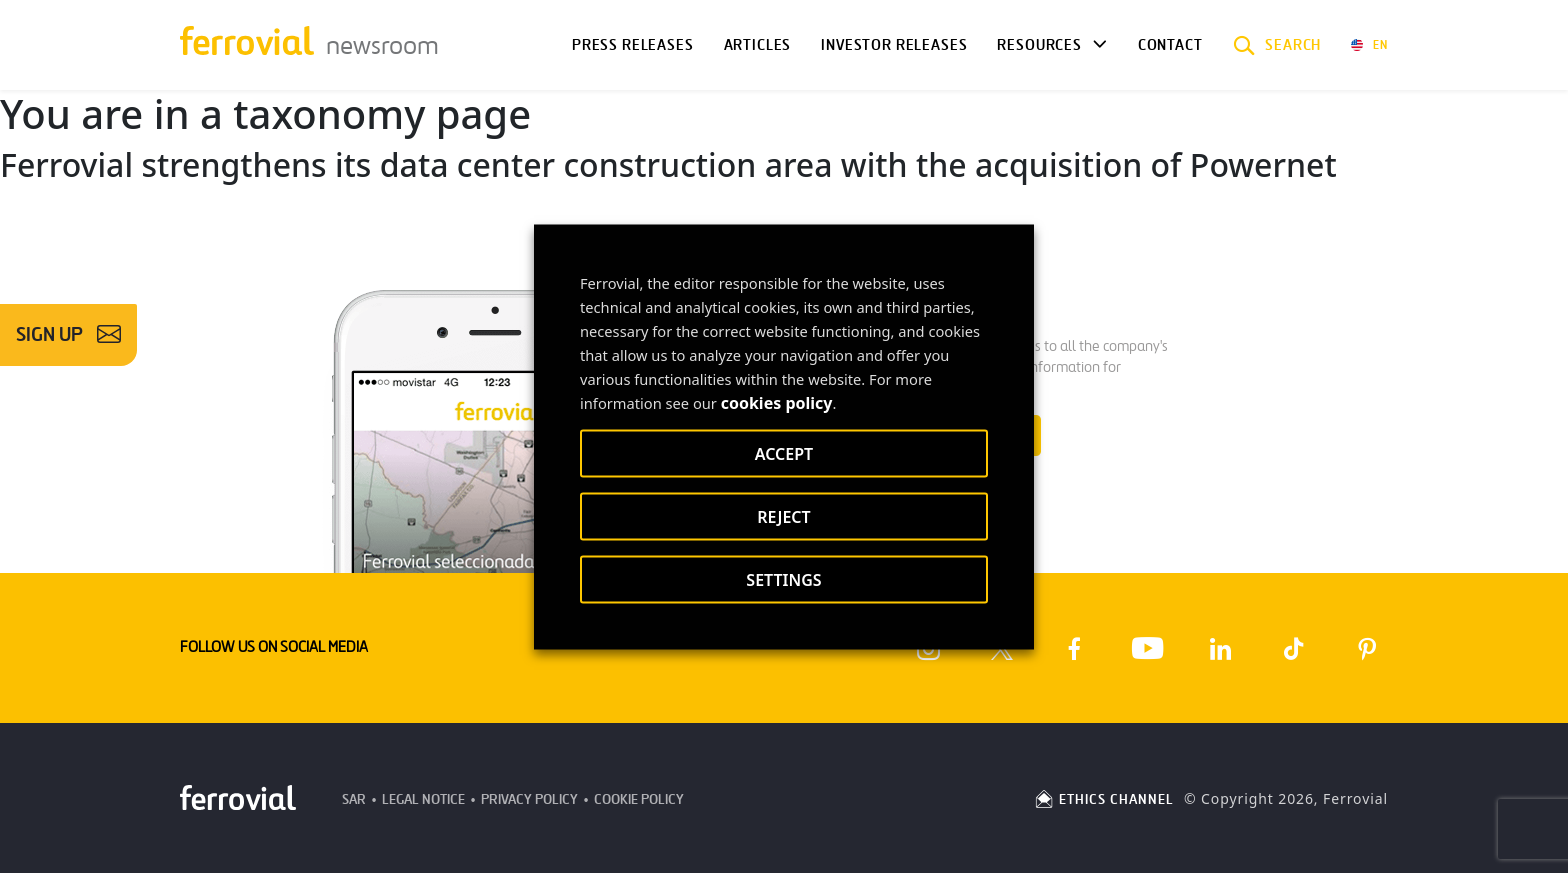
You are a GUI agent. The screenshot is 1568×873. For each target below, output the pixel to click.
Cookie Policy (639, 799)
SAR (354, 799)
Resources (1039, 45)
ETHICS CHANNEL (1103, 799)
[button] (1277, 45)
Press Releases (633, 45)
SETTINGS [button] (783, 579)
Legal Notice (423, 799)
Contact (1170, 45)
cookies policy (777, 402)
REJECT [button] (783, 516)
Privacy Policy (529, 799)
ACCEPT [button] (784, 453)
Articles (758, 45)
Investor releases (894, 45)
